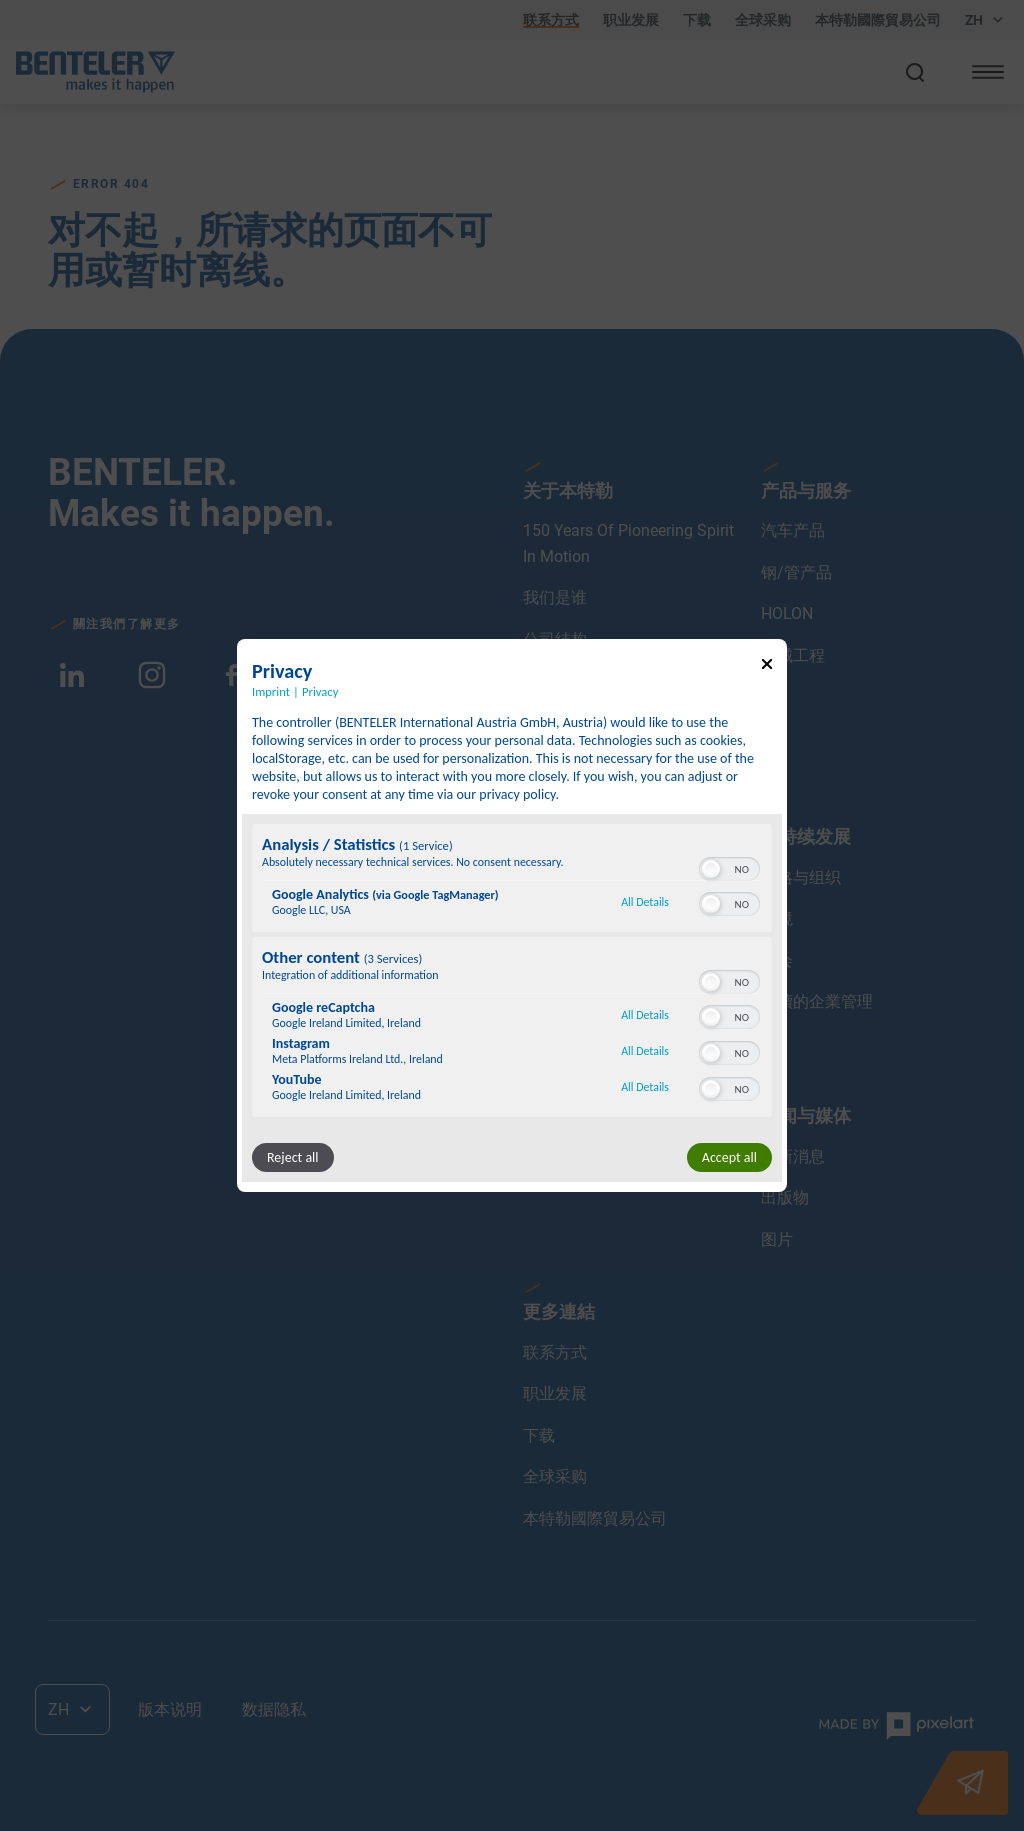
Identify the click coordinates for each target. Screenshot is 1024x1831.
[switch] (729, 867)
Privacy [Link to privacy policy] (320, 691)
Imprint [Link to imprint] (271, 691)
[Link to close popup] (767, 667)
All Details (645, 902)
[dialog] (512, 916)
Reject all (293, 1157)
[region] (512, 973)
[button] (711, 869)
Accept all (729, 1157)
